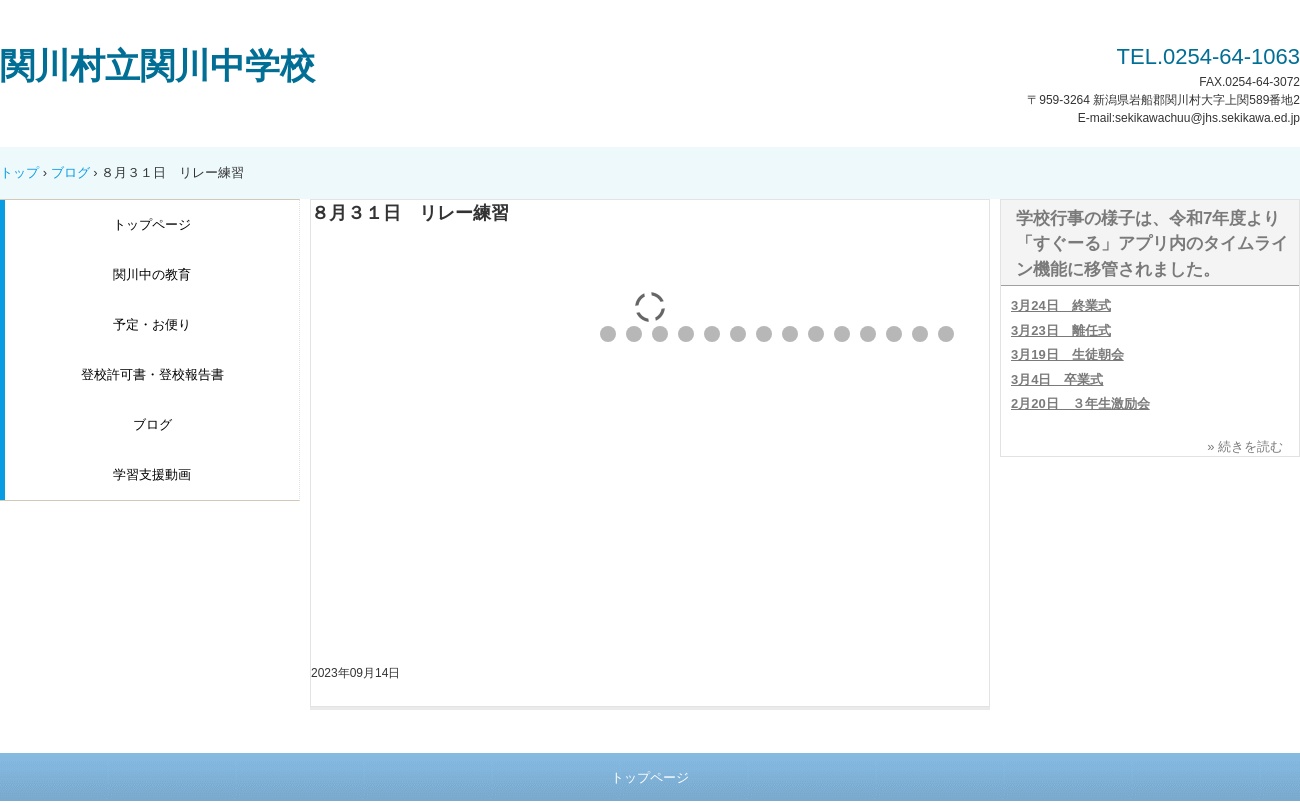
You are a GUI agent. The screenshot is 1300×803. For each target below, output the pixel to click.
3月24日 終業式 (1061, 305)
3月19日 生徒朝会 (1067, 354)
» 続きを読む (1245, 446)
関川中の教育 (152, 274)
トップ (19, 172)
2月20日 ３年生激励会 (1080, 403)
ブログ (70, 172)
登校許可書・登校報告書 (152, 374)
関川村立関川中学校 (157, 65)
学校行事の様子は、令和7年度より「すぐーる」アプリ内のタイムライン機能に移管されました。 (1152, 244)
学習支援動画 (152, 474)
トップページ (152, 224)
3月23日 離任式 (1061, 330)
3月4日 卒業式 (1057, 379)
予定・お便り (152, 324)
